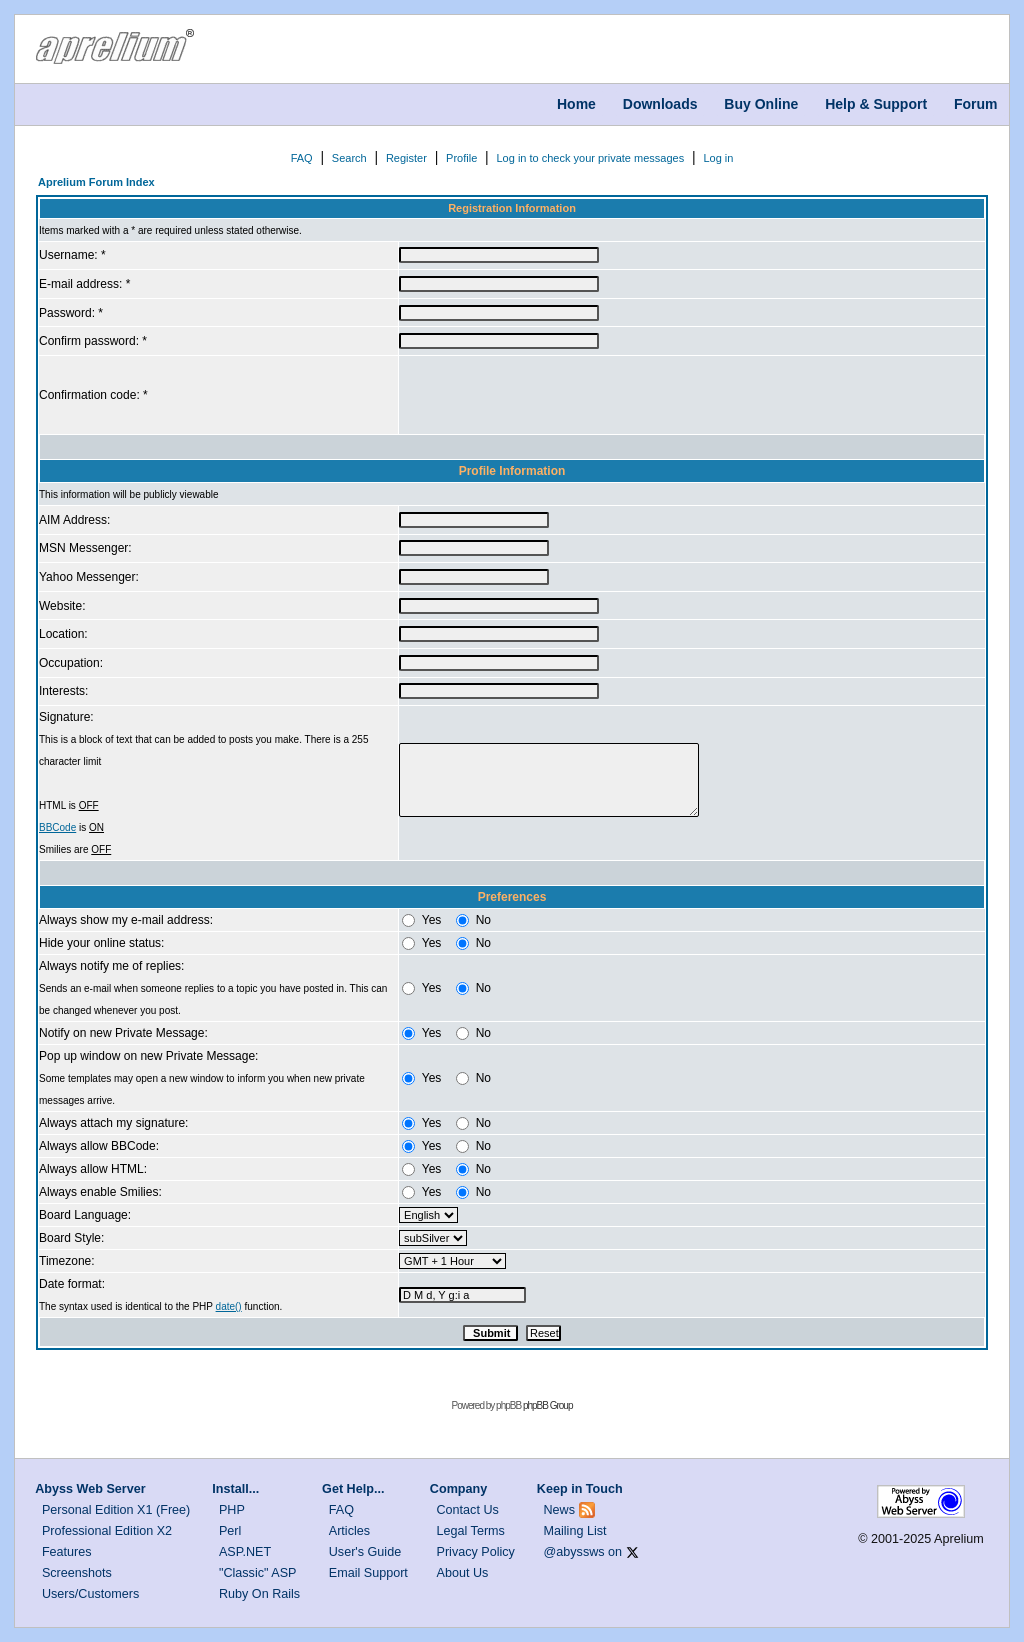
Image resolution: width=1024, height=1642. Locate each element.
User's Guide (365, 1552)
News (560, 1510)
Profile (461, 158)
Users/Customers (90, 1594)
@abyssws (574, 1552)
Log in (718, 158)
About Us (463, 1573)
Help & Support (876, 104)
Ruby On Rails (259, 1594)
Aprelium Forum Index (96, 182)
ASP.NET (245, 1552)
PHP (232, 1510)
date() (229, 1306)
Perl (230, 1531)
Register (406, 158)
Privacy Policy (476, 1552)
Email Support (368, 1573)
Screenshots (77, 1573)
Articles (349, 1531)
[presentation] (551, 395)
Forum (976, 104)
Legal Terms (471, 1531)
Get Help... (353, 1489)
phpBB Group (548, 1405)
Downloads (660, 104)
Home (576, 104)
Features (67, 1552)
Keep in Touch (580, 1489)
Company (458, 1489)
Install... (235, 1489)
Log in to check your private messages (590, 158)
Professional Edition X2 (107, 1531)
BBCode (57, 827)
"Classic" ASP (258, 1573)
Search (349, 158)
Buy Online (761, 104)
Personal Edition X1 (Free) (116, 1510)
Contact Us (468, 1510)
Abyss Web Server (90, 1489)
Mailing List (575, 1531)
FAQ (302, 158)
